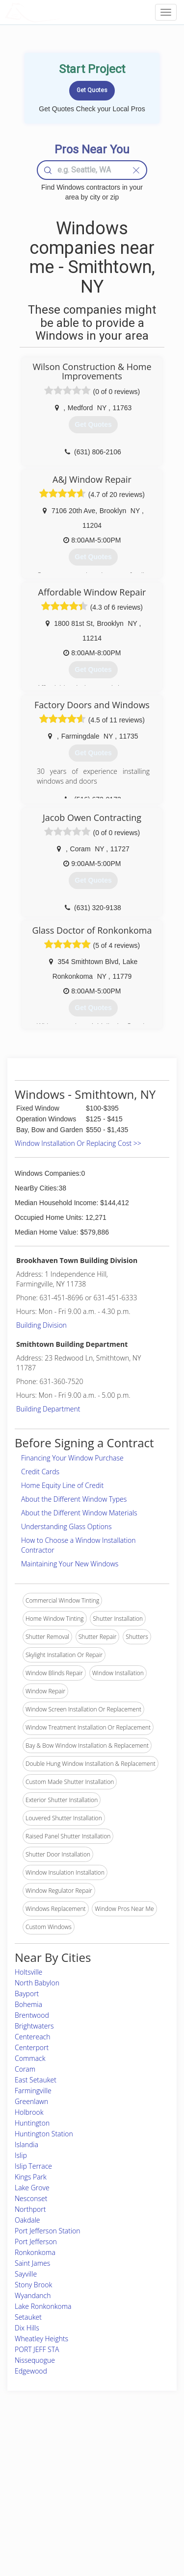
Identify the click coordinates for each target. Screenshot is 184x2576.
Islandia (26, 2144)
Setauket (28, 2317)
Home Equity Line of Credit (62, 1485)
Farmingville (33, 2090)
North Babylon (37, 1982)
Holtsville (28, 1972)
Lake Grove (32, 2187)
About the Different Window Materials (79, 1512)
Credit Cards (40, 1471)
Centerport (32, 2047)
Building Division (41, 1325)
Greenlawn (31, 2101)
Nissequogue (35, 2360)
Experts (64, 2464)
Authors (127, 2475)
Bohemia (28, 2004)
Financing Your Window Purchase (72, 1457)
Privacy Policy (135, 2464)
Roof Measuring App (82, 2475)
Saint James (32, 2263)
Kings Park (31, 2176)
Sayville (26, 2274)
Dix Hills (27, 2327)
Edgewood (31, 2371)
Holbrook (29, 2112)
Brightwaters (34, 2026)
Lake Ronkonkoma (43, 2306)
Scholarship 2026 (139, 2453)
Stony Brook (33, 2284)
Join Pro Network (78, 2453)
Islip (21, 2155)
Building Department (48, 1408)
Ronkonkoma (35, 2252)
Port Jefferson (36, 2241)
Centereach (33, 2036)
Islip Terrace (33, 2166)
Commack (30, 2058)
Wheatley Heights (41, 2338)
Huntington (32, 2123)
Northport (30, 2209)
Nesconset (31, 2198)
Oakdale (27, 2220)
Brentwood (32, 2015)
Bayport (27, 1993)
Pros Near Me (33, 2475)
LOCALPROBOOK (61, 12)
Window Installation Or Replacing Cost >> (78, 1143)
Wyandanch (33, 2295)
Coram (25, 2069)
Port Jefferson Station (47, 2230)
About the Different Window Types (74, 1499)
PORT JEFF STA (37, 2349)
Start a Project (33, 2485)
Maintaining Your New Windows (69, 1563)
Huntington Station (44, 2133)
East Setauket (35, 2079)
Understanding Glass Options (66, 1526)
